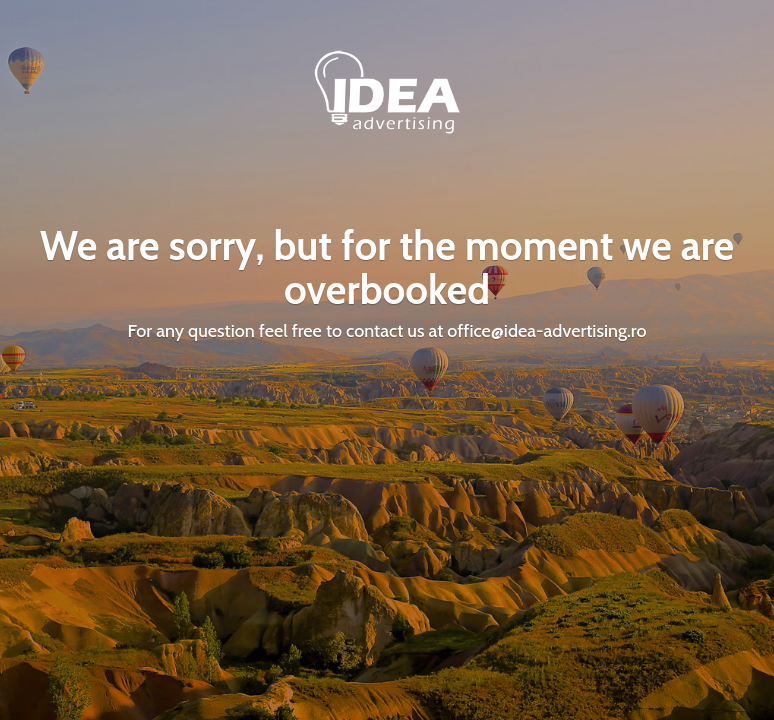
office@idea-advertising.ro (546, 331)
